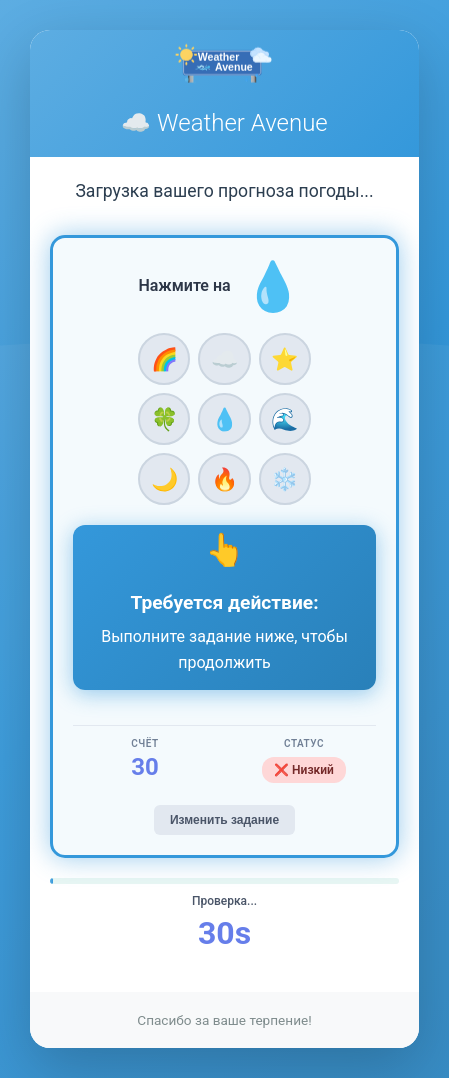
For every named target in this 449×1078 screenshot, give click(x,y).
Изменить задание (224, 820)
